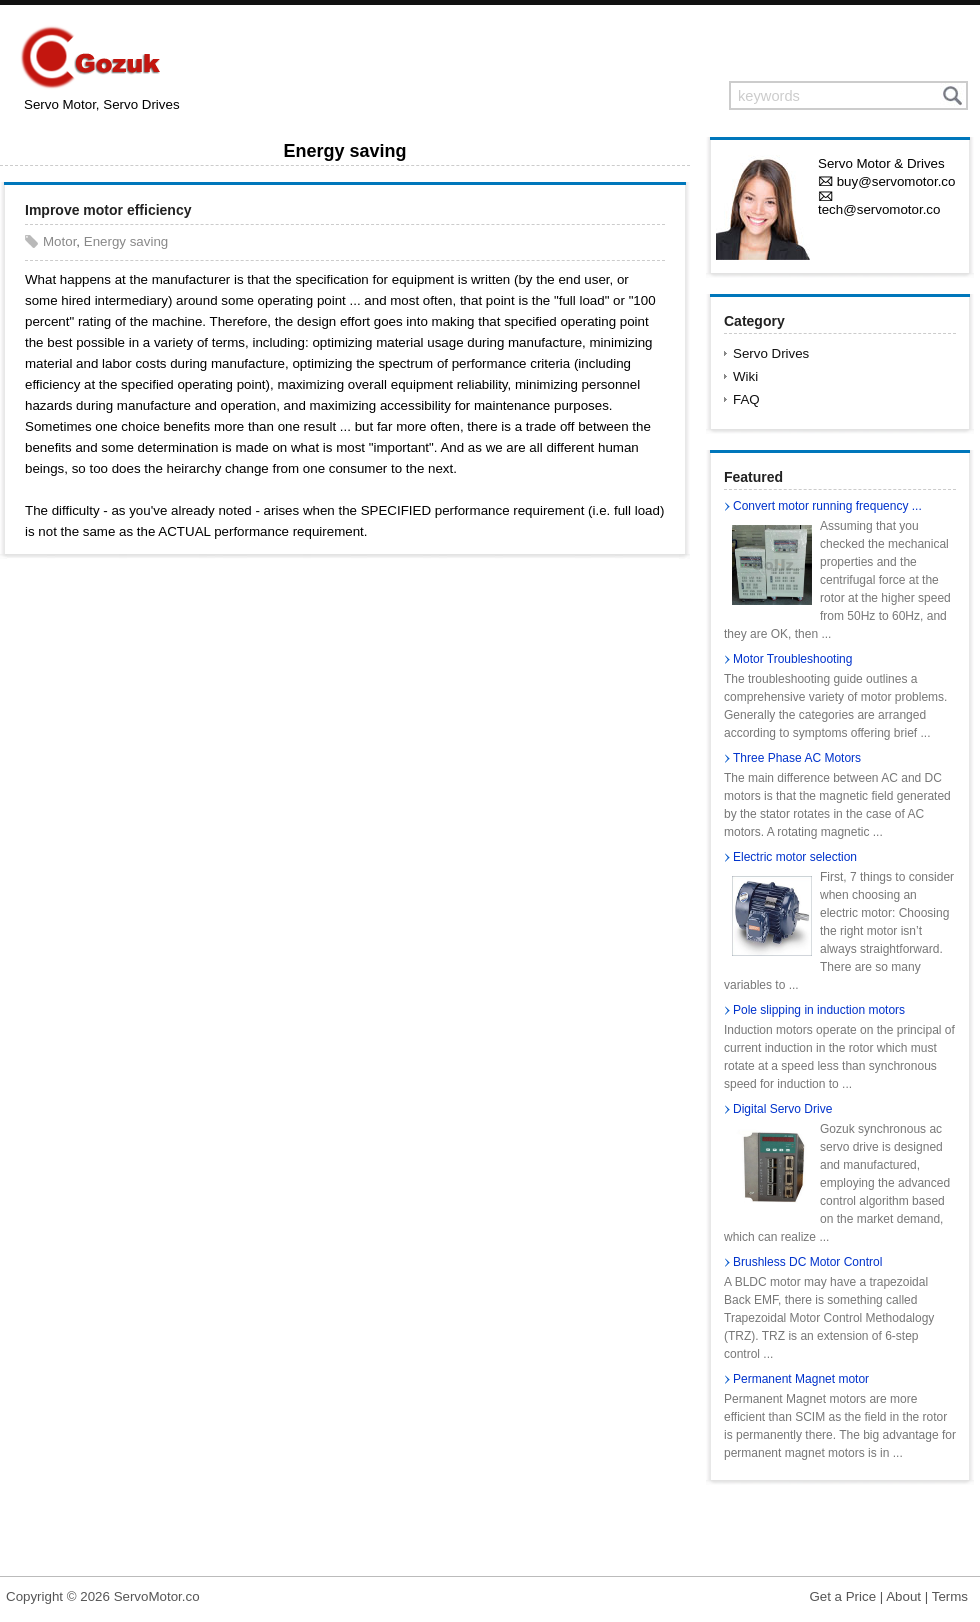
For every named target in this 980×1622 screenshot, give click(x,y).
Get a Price (842, 1596)
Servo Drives (771, 353)
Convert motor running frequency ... (827, 506)
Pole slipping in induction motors (819, 1010)
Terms (950, 1596)
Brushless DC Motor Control (807, 1262)
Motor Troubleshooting (792, 659)
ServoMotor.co (157, 1596)
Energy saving (126, 241)
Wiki (745, 376)
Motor (59, 241)
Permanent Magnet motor (801, 1379)
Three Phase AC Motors (797, 758)
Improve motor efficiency (108, 210)
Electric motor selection (795, 857)
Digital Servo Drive (782, 1109)
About (903, 1596)
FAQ (746, 399)
